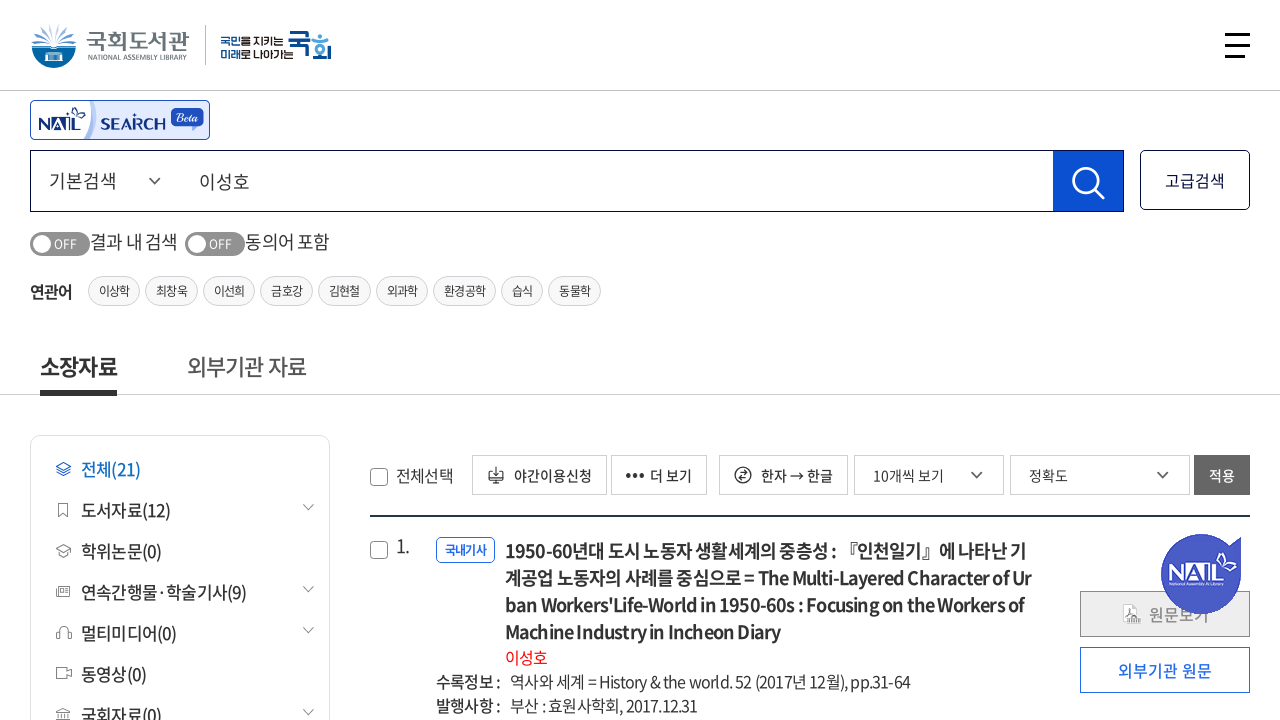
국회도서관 (110, 45)
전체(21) (98, 468)
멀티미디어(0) (116, 632)
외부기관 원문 (1165, 670)
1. (402, 546)
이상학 (114, 291)
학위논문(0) (108, 550)
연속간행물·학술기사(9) (151, 591)
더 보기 (659, 475)
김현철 (344, 291)
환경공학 (464, 291)
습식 (522, 291)
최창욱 (171, 291)
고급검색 (1195, 180)
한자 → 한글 (783, 475)
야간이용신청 (539, 475)
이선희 (229, 291)
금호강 (286, 291)
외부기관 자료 (246, 365)
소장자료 (78, 365)
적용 (1222, 475)
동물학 (574, 291)
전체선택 (424, 475)
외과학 (402, 291)
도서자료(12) (113, 509)
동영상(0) (101, 673)
